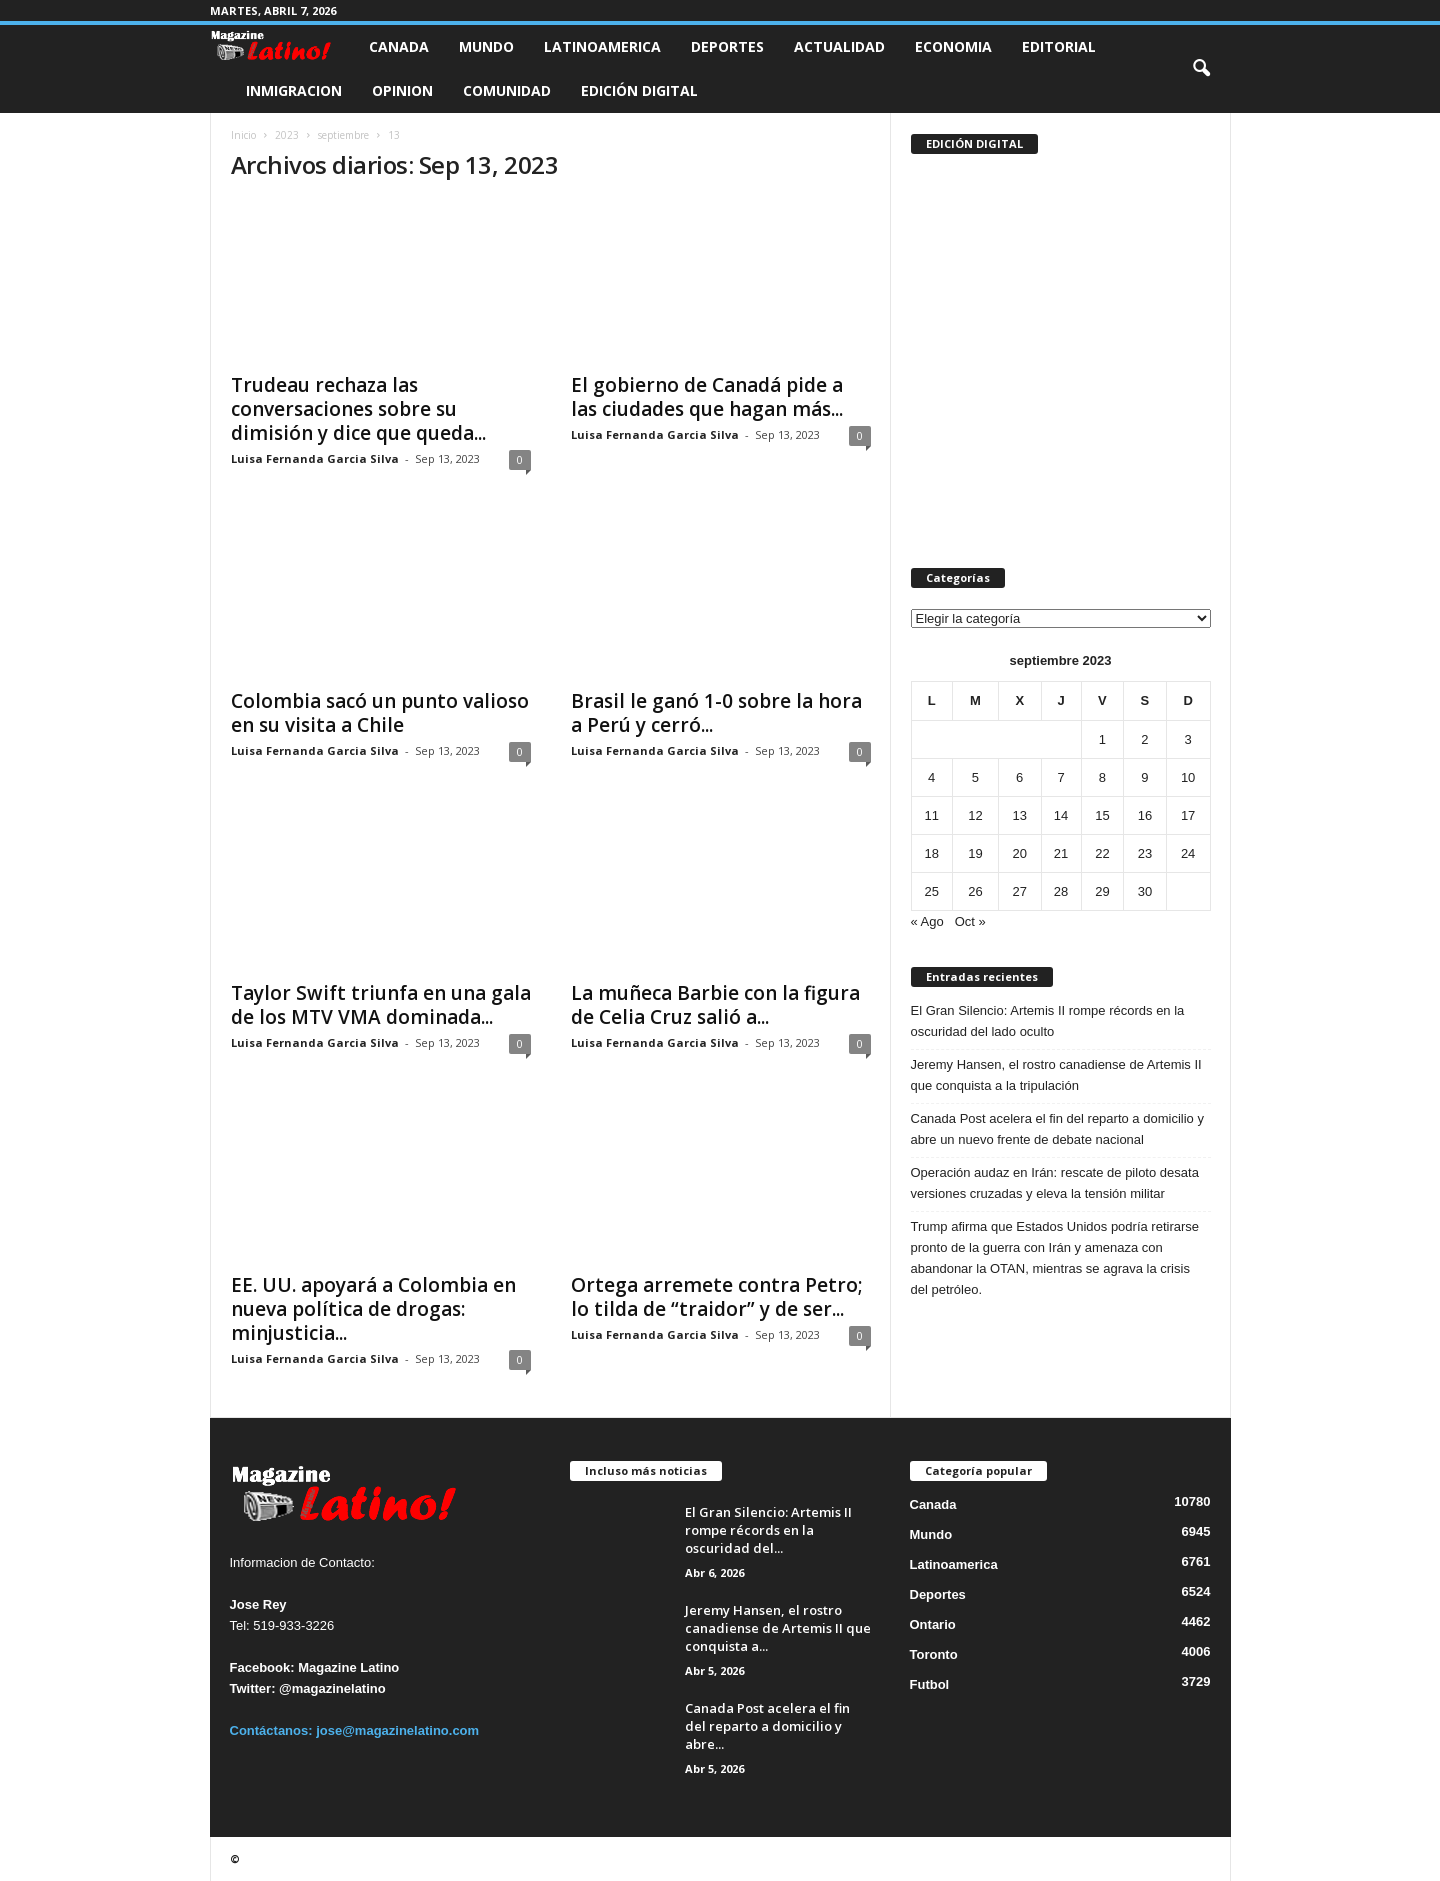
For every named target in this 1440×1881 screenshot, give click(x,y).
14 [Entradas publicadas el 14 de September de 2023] (1061, 815)
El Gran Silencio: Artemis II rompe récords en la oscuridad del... (768, 1530)
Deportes (727, 46)
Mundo (486, 46)
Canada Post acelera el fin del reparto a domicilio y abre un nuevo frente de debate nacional (1057, 1129)
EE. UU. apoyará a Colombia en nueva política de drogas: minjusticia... (373, 1309)
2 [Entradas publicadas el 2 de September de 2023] (1144, 739)
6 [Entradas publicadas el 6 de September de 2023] (1019, 777)
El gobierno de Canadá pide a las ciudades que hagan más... (707, 397)
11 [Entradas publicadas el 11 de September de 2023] (931, 815)
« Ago (927, 921)
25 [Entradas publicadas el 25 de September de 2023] (931, 891)
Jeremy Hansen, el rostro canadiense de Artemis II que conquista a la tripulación (1056, 1075)
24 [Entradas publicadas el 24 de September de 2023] (1188, 853)
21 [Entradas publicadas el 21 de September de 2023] (1061, 853)
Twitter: (253, 1688)
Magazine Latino (348, 1667)
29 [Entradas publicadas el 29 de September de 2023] (1102, 891)
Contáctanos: (273, 1730)
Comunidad (507, 90)
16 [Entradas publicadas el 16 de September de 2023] (1145, 815)
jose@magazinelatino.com (397, 1730)
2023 (287, 135)
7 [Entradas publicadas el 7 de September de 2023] (1060, 777)
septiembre (343, 135)
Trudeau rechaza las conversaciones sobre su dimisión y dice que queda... (358, 409)
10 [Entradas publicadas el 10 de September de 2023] (1188, 777)
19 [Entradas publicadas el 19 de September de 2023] (975, 853)
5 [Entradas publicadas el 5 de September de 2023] (975, 777)
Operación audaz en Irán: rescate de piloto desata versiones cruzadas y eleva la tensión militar (1055, 1183)
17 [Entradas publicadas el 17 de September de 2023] (1188, 815)
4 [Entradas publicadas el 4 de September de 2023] (931, 777)
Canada (399, 46)
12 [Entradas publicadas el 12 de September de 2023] (975, 815)
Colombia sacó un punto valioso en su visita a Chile (380, 713)
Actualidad (839, 46)
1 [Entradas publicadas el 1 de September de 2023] (1102, 739)
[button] (1201, 69)
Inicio (243, 135)
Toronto (934, 1654)
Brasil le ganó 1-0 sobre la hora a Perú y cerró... (716, 713)
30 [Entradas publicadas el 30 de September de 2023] (1145, 891)
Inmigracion (294, 90)
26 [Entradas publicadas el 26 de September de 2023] (975, 891)
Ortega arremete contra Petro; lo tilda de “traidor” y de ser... (717, 1297)
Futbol (930, 1684)
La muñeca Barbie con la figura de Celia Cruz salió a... (715, 1005)
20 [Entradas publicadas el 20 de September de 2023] (1020, 853)
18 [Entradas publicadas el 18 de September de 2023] (931, 853)
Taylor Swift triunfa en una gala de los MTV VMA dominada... (381, 1005)
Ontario (933, 1624)
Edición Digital (639, 90)
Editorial (1059, 46)
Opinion (402, 90)
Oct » (970, 921)
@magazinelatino (332, 1688)
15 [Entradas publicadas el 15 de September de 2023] (1102, 815)
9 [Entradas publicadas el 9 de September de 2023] (1144, 777)
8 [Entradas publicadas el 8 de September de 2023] (1102, 777)
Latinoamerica (602, 46)
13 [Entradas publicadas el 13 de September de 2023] (1020, 815)
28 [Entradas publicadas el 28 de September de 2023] (1061, 891)
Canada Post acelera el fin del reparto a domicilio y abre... (767, 1726)
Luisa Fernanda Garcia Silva (315, 458)
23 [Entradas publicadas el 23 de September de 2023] (1145, 853)
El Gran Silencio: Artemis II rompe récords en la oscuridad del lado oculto (1048, 1021)
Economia (953, 46)
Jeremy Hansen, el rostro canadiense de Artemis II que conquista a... (778, 1628)
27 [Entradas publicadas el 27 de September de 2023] (1020, 891)
